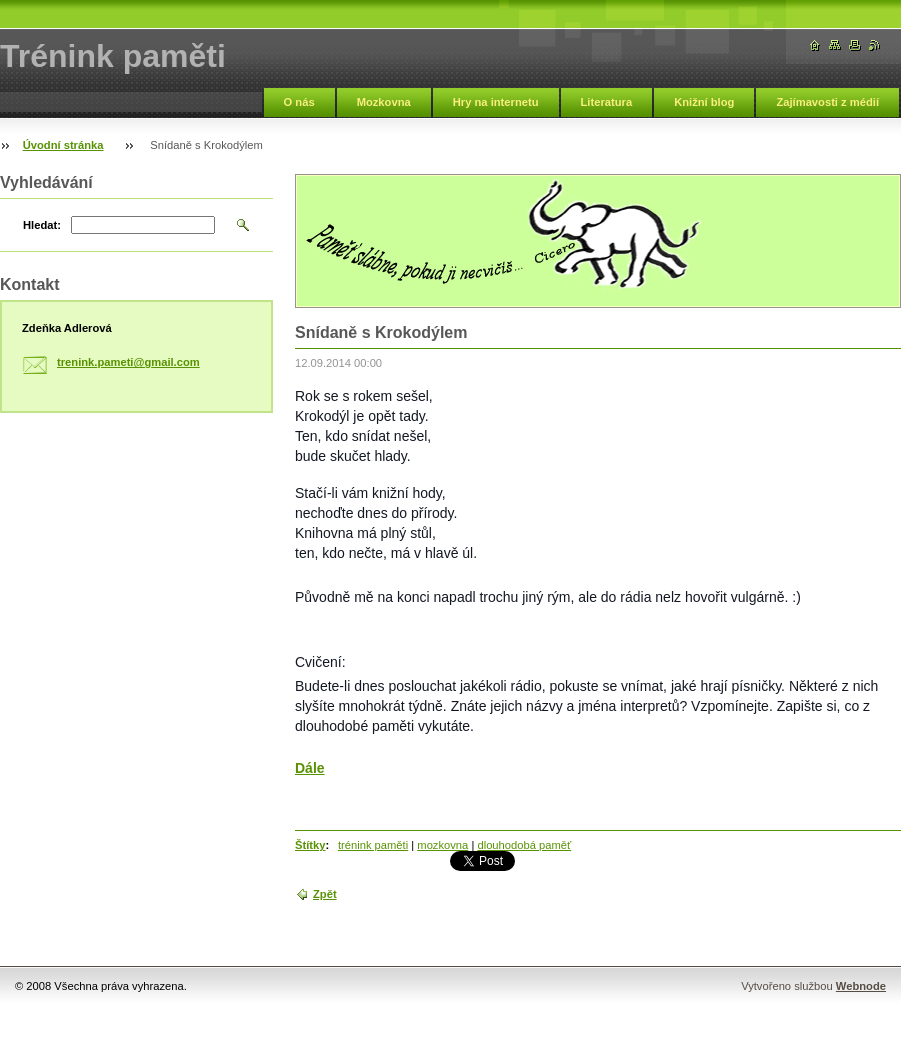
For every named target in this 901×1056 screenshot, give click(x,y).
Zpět (325, 894)
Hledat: (42, 225)
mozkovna (442, 845)
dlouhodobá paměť (524, 845)
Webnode (861, 986)
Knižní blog (704, 102)
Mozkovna (384, 102)
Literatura (607, 102)
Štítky (310, 845)
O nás (299, 102)
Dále (310, 768)
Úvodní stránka (63, 145)
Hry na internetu (496, 102)
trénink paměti (373, 845)
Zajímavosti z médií (827, 102)
